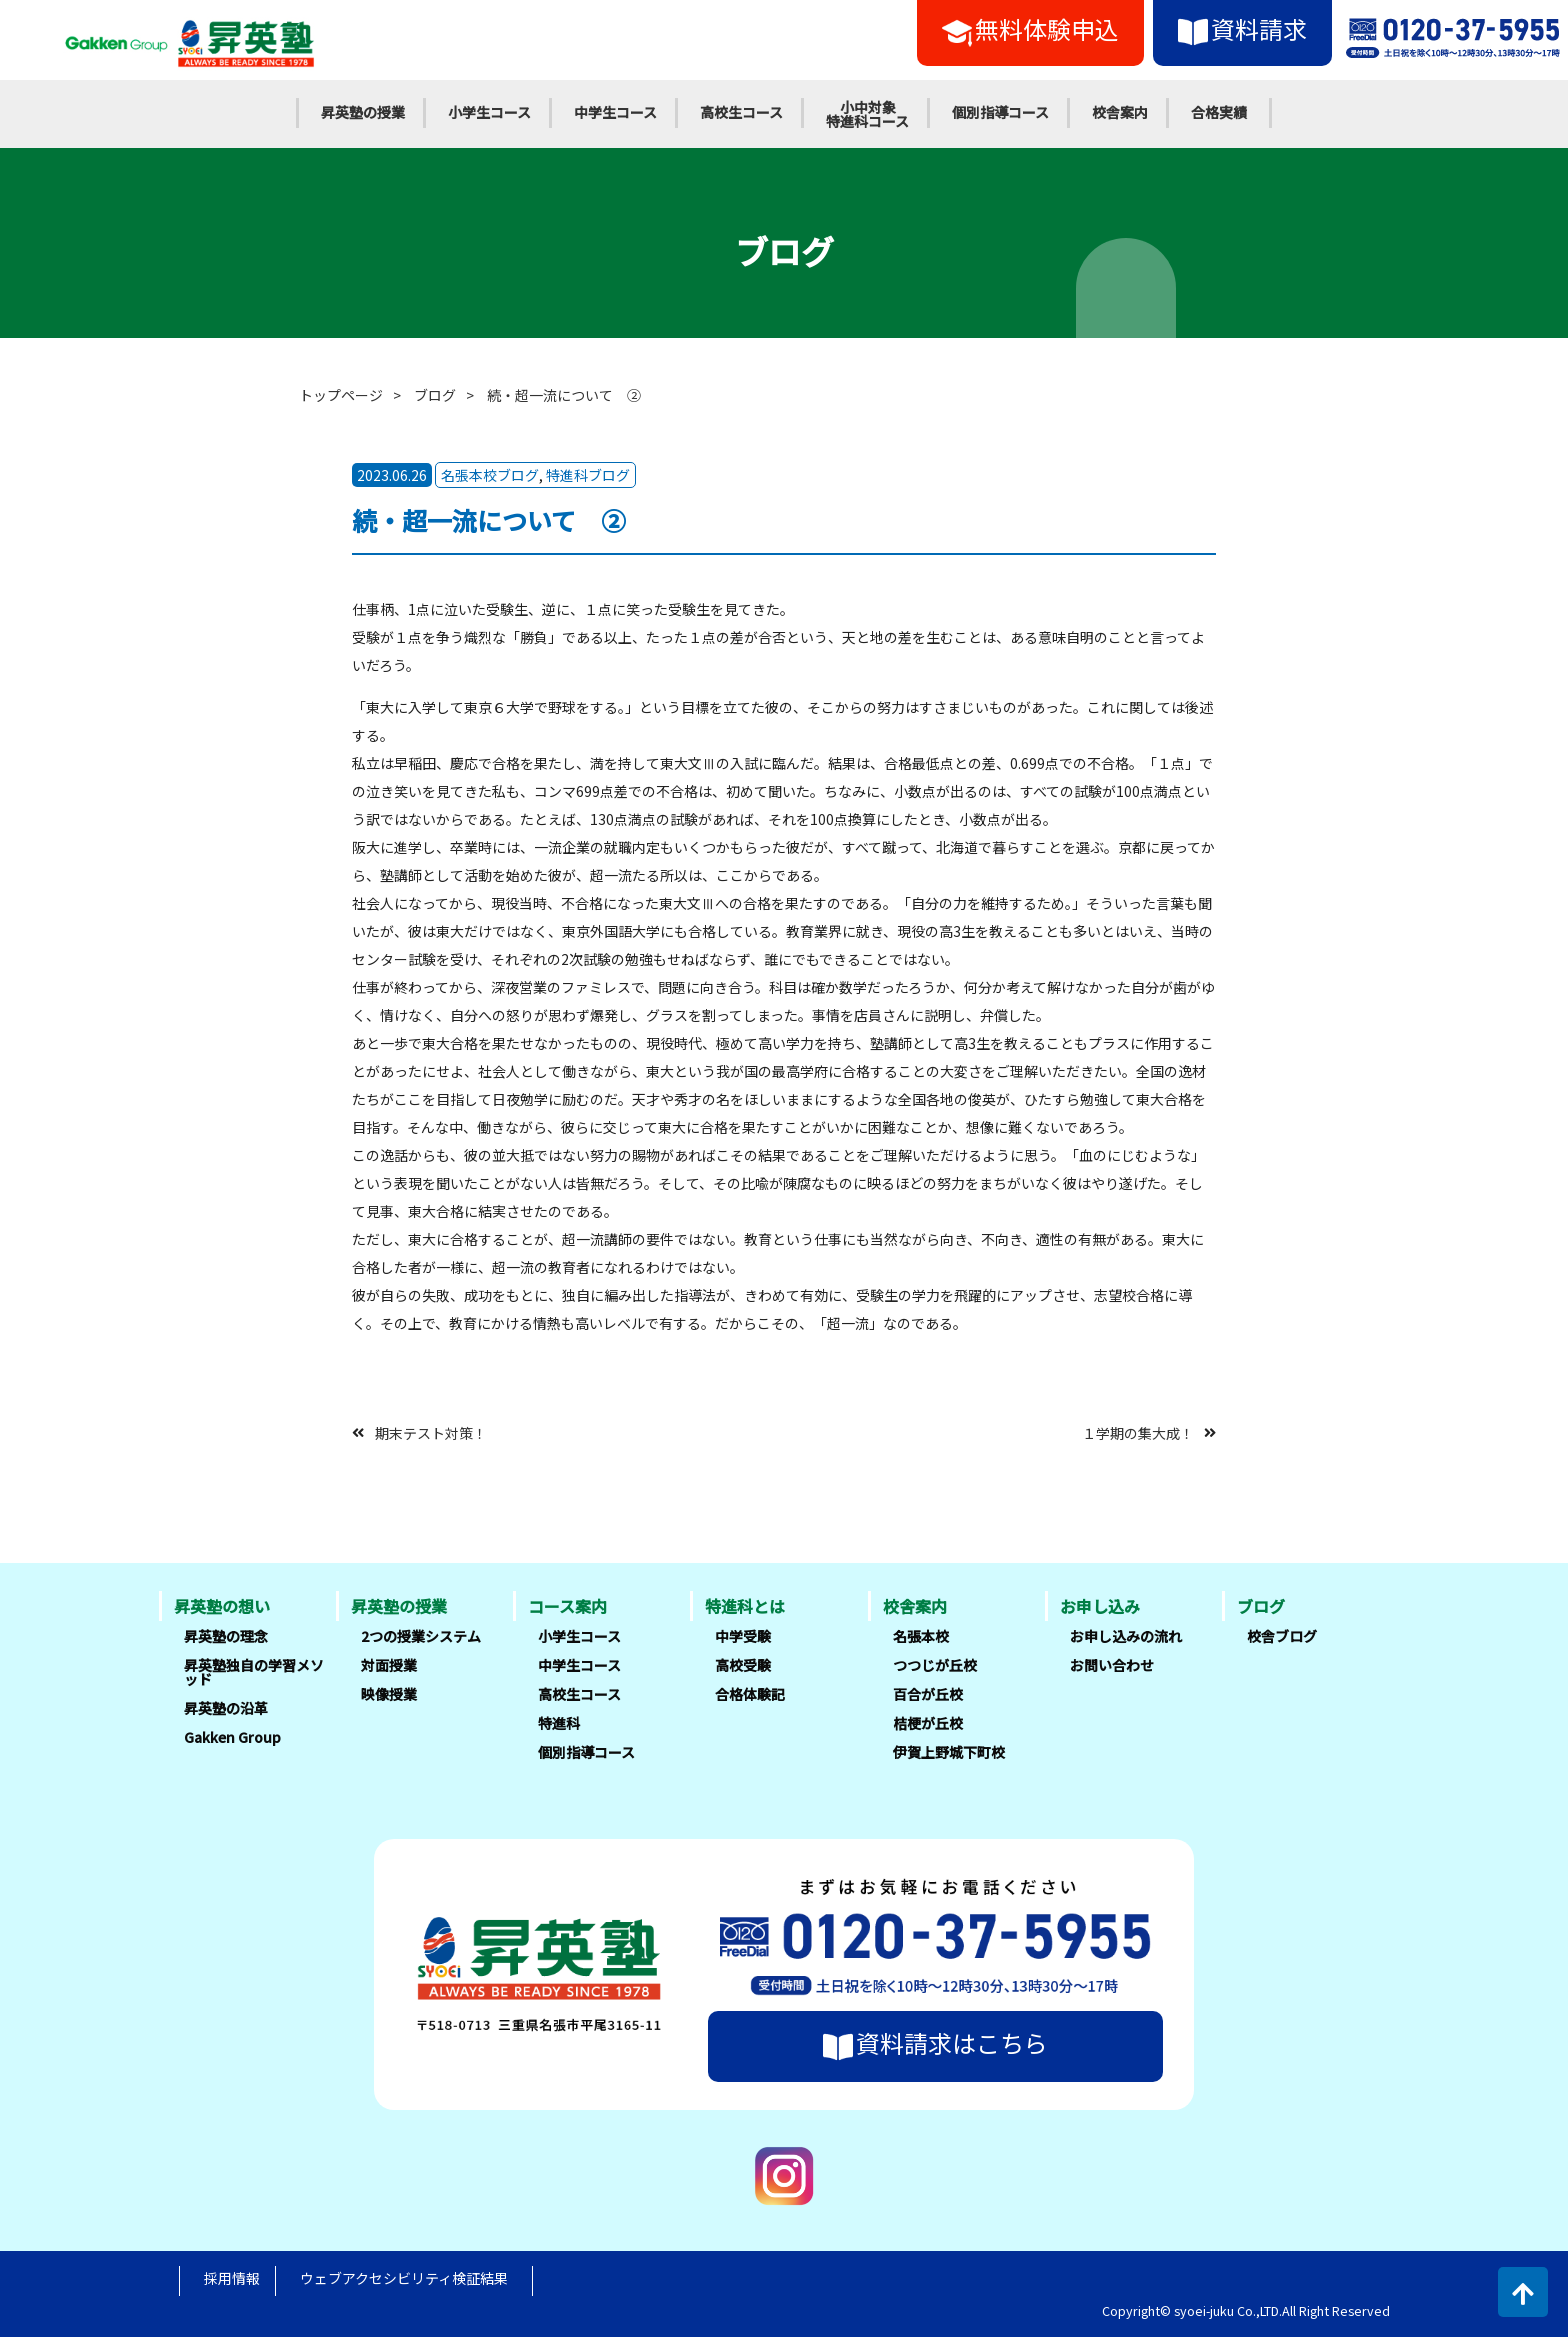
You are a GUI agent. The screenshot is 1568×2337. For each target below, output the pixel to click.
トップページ (341, 395)
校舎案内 (1120, 112)
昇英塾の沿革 (226, 1708)
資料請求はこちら (935, 2043)
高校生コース (741, 112)
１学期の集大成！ (1138, 1432)
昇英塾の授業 (363, 112)
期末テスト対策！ (431, 1432)
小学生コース (489, 112)
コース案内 (567, 1606)
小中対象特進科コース (867, 114)
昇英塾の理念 (226, 1636)
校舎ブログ (1282, 1636)
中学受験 (743, 1636)
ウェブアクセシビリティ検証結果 (404, 2278)
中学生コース (615, 112)
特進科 (559, 1723)
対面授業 (389, 1665)
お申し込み (1100, 1606)
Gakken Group (232, 1737)
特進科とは (745, 1606)
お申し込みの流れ (1126, 1636)
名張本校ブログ (490, 475)
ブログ (435, 395)
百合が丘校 (928, 1694)
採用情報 (232, 2278)
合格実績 (1219, 112)
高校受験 (743, 1665)
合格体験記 (750, 1694)
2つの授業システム (421, 1636)
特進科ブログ (588, 475)
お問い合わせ (1112, 1665)
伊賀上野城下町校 (949, 1752)
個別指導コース (1000, 112)
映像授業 (389, 1694)
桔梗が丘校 (928, 1723)
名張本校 (921, 1636)
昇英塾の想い (222, 1606)
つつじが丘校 (935, 1665)
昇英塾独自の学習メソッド (254, 1672)
